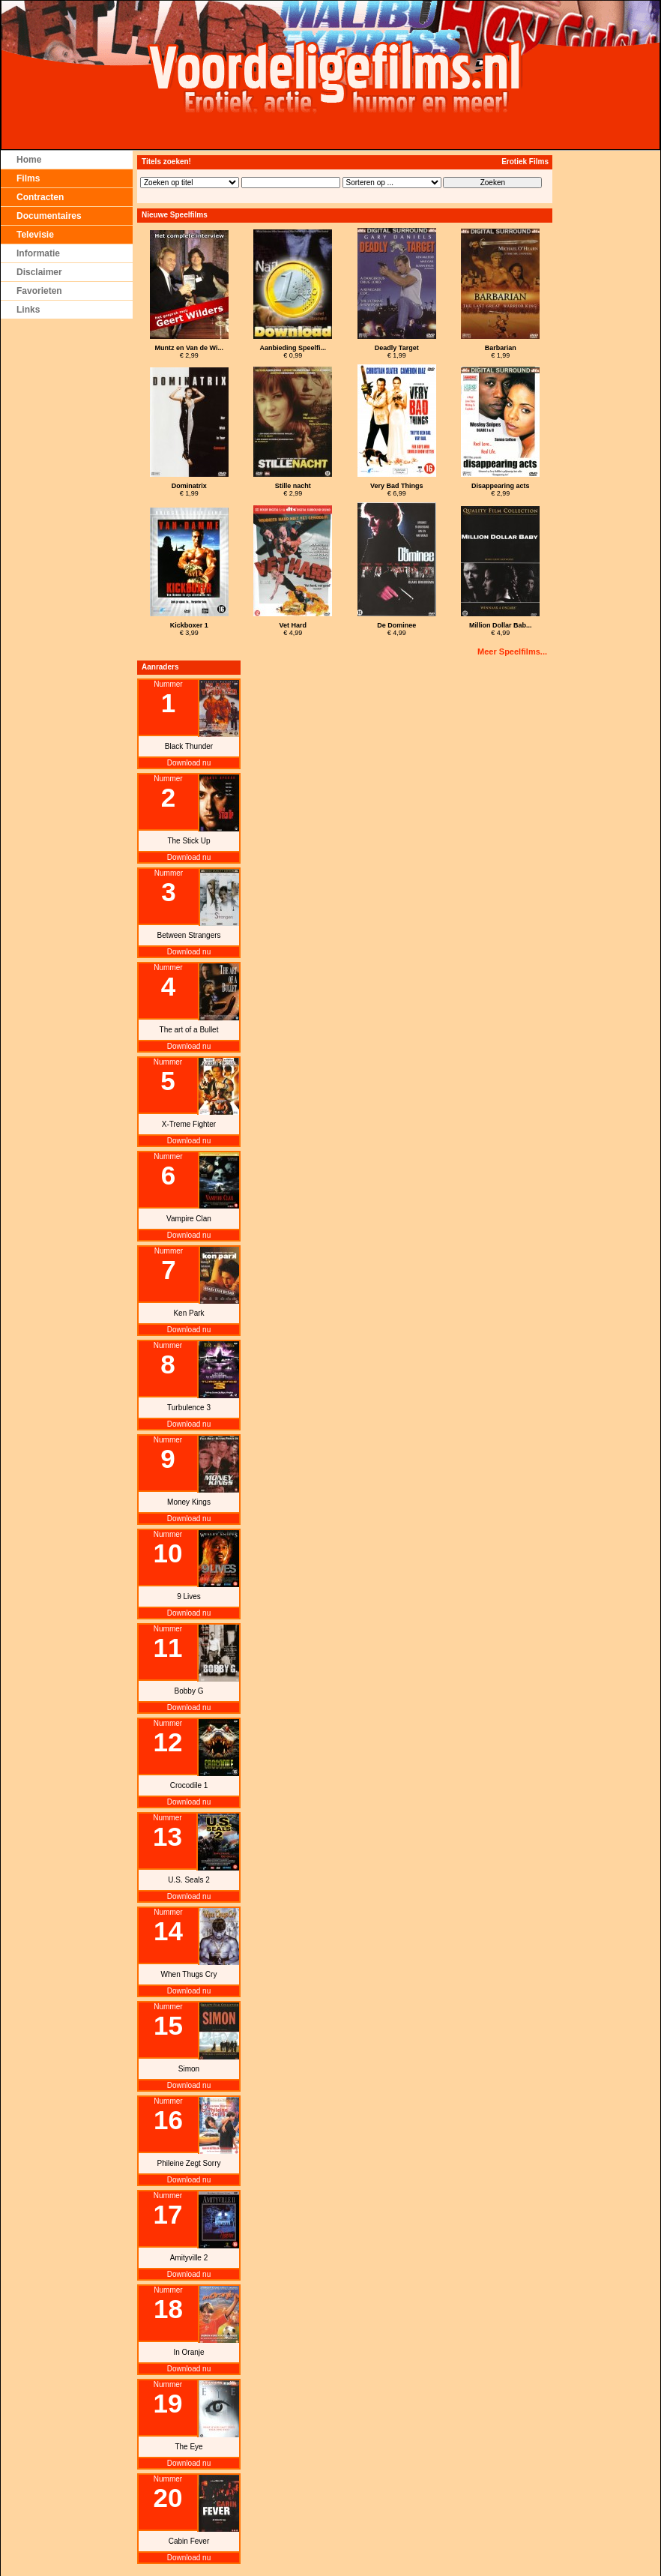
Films (28, 178)
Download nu (189, 763)
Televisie (35, 234)
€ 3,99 (189, 629)
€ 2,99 (189, 351)
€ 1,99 (397, 351)
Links (28, 309)
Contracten (40, 197)
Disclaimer (39, 272)
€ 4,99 (293, 629)
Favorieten (39, 291)
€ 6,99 (396, 489)
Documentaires (49, 216)
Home (28, 159)
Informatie (38, 253)
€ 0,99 (292, 351)
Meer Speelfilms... (512, 651)
